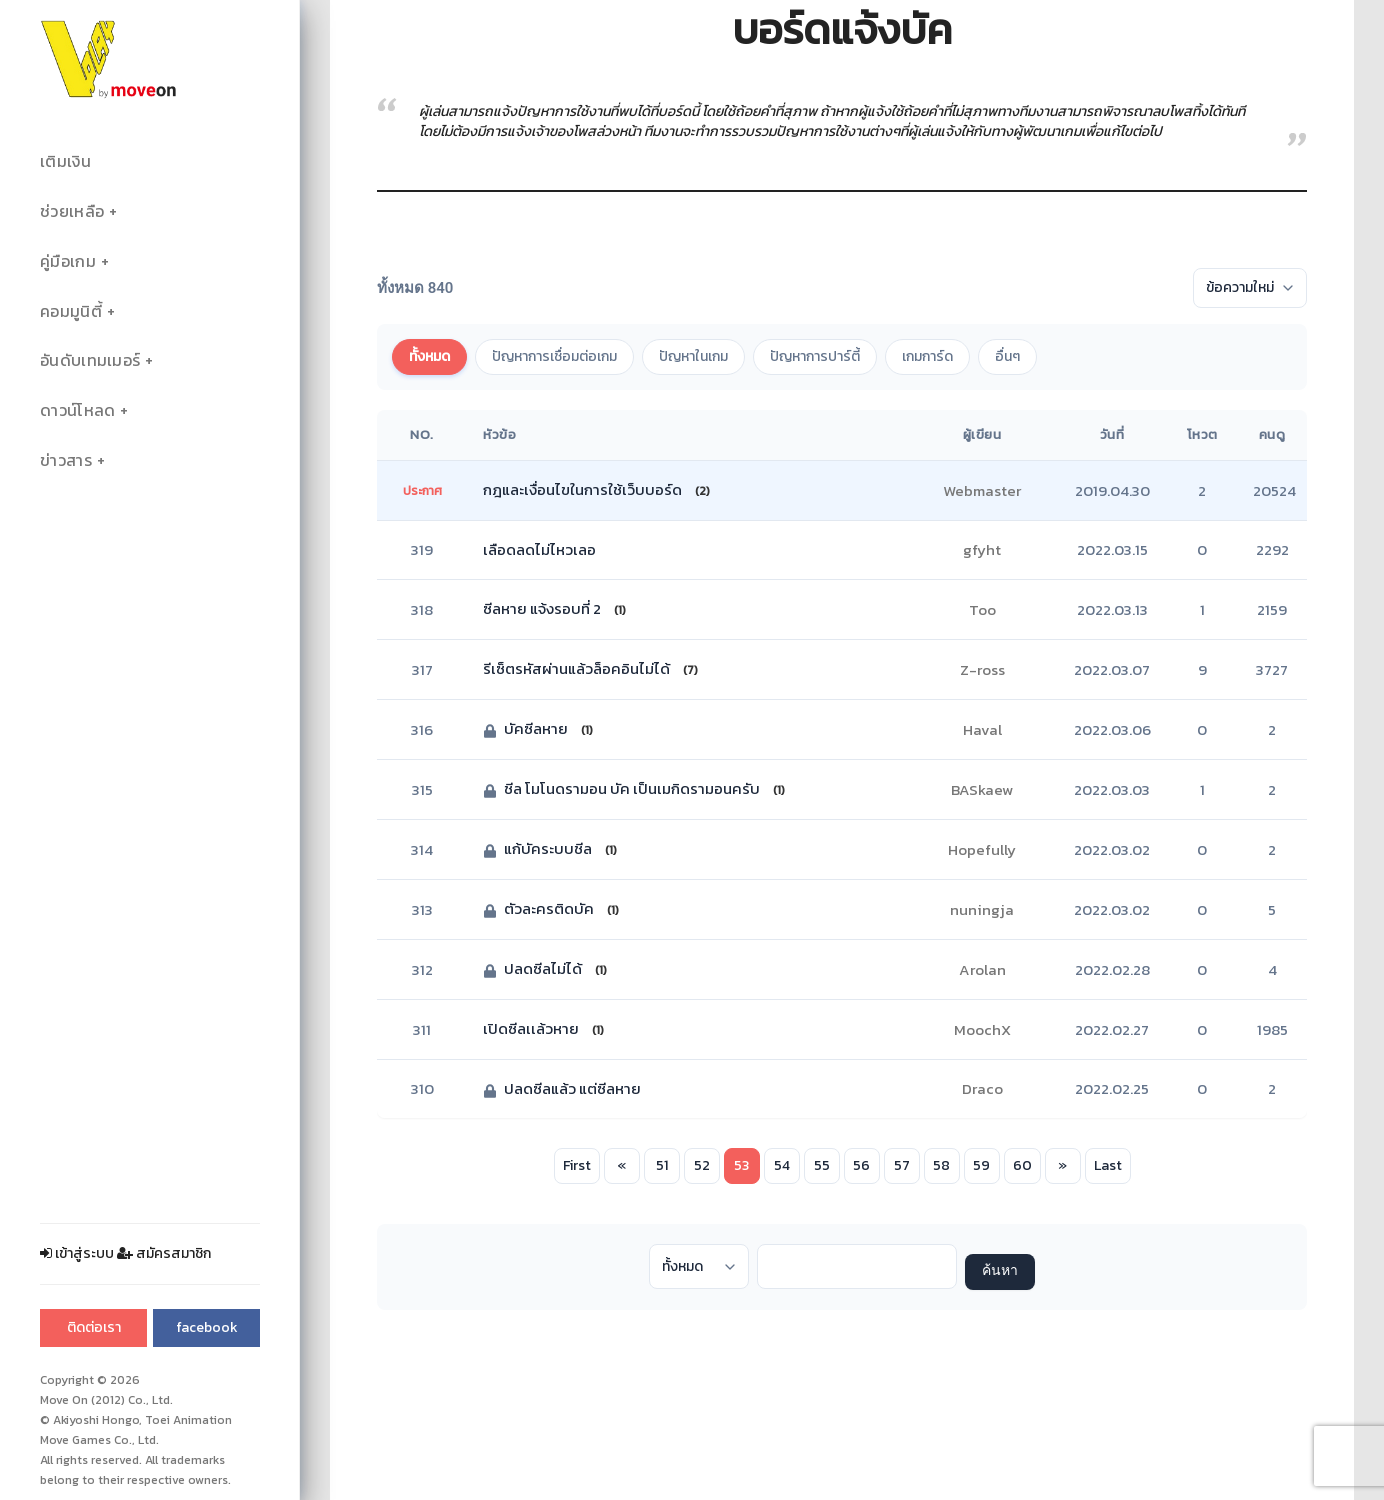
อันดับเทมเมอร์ (90, 360)
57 (902, 1165)
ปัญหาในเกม (693, 356)
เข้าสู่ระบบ (77, 1253)
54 (782, 1165)
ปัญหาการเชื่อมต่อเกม (554, 356)
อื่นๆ (1007, 356)
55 (822, 1165)
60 (1022, 1165)
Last (1108, 1165)
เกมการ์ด (927, 356)
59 (981, 1165)
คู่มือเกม (68, 261)
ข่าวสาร (66, 460)
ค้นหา (1000, 1271)
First (577, 1165)
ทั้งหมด (429, 356)
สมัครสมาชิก (164, 1253)
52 (702, 1165)
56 (861, 1165)
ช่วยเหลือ (72, 211)
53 (741, 1165)
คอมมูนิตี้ (71, 311)
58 (941, 1165)
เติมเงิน (65, 161)
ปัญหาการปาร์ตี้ (815, 356)
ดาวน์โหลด (77, 410)
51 (662, 1165)
